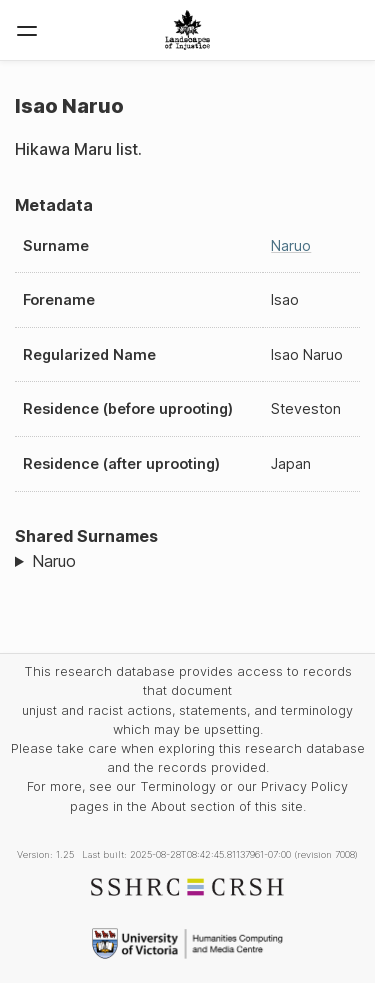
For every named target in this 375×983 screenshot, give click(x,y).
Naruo (291, 245)
